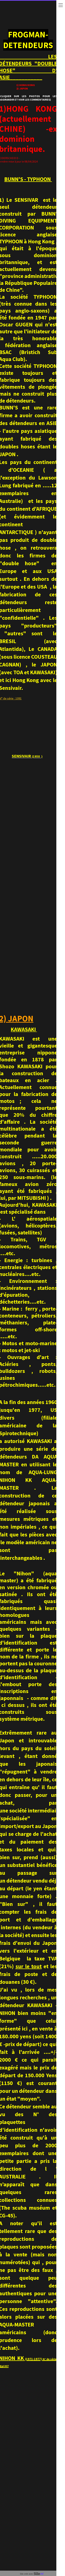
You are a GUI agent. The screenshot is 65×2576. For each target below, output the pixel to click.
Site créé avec (33, 2574)
